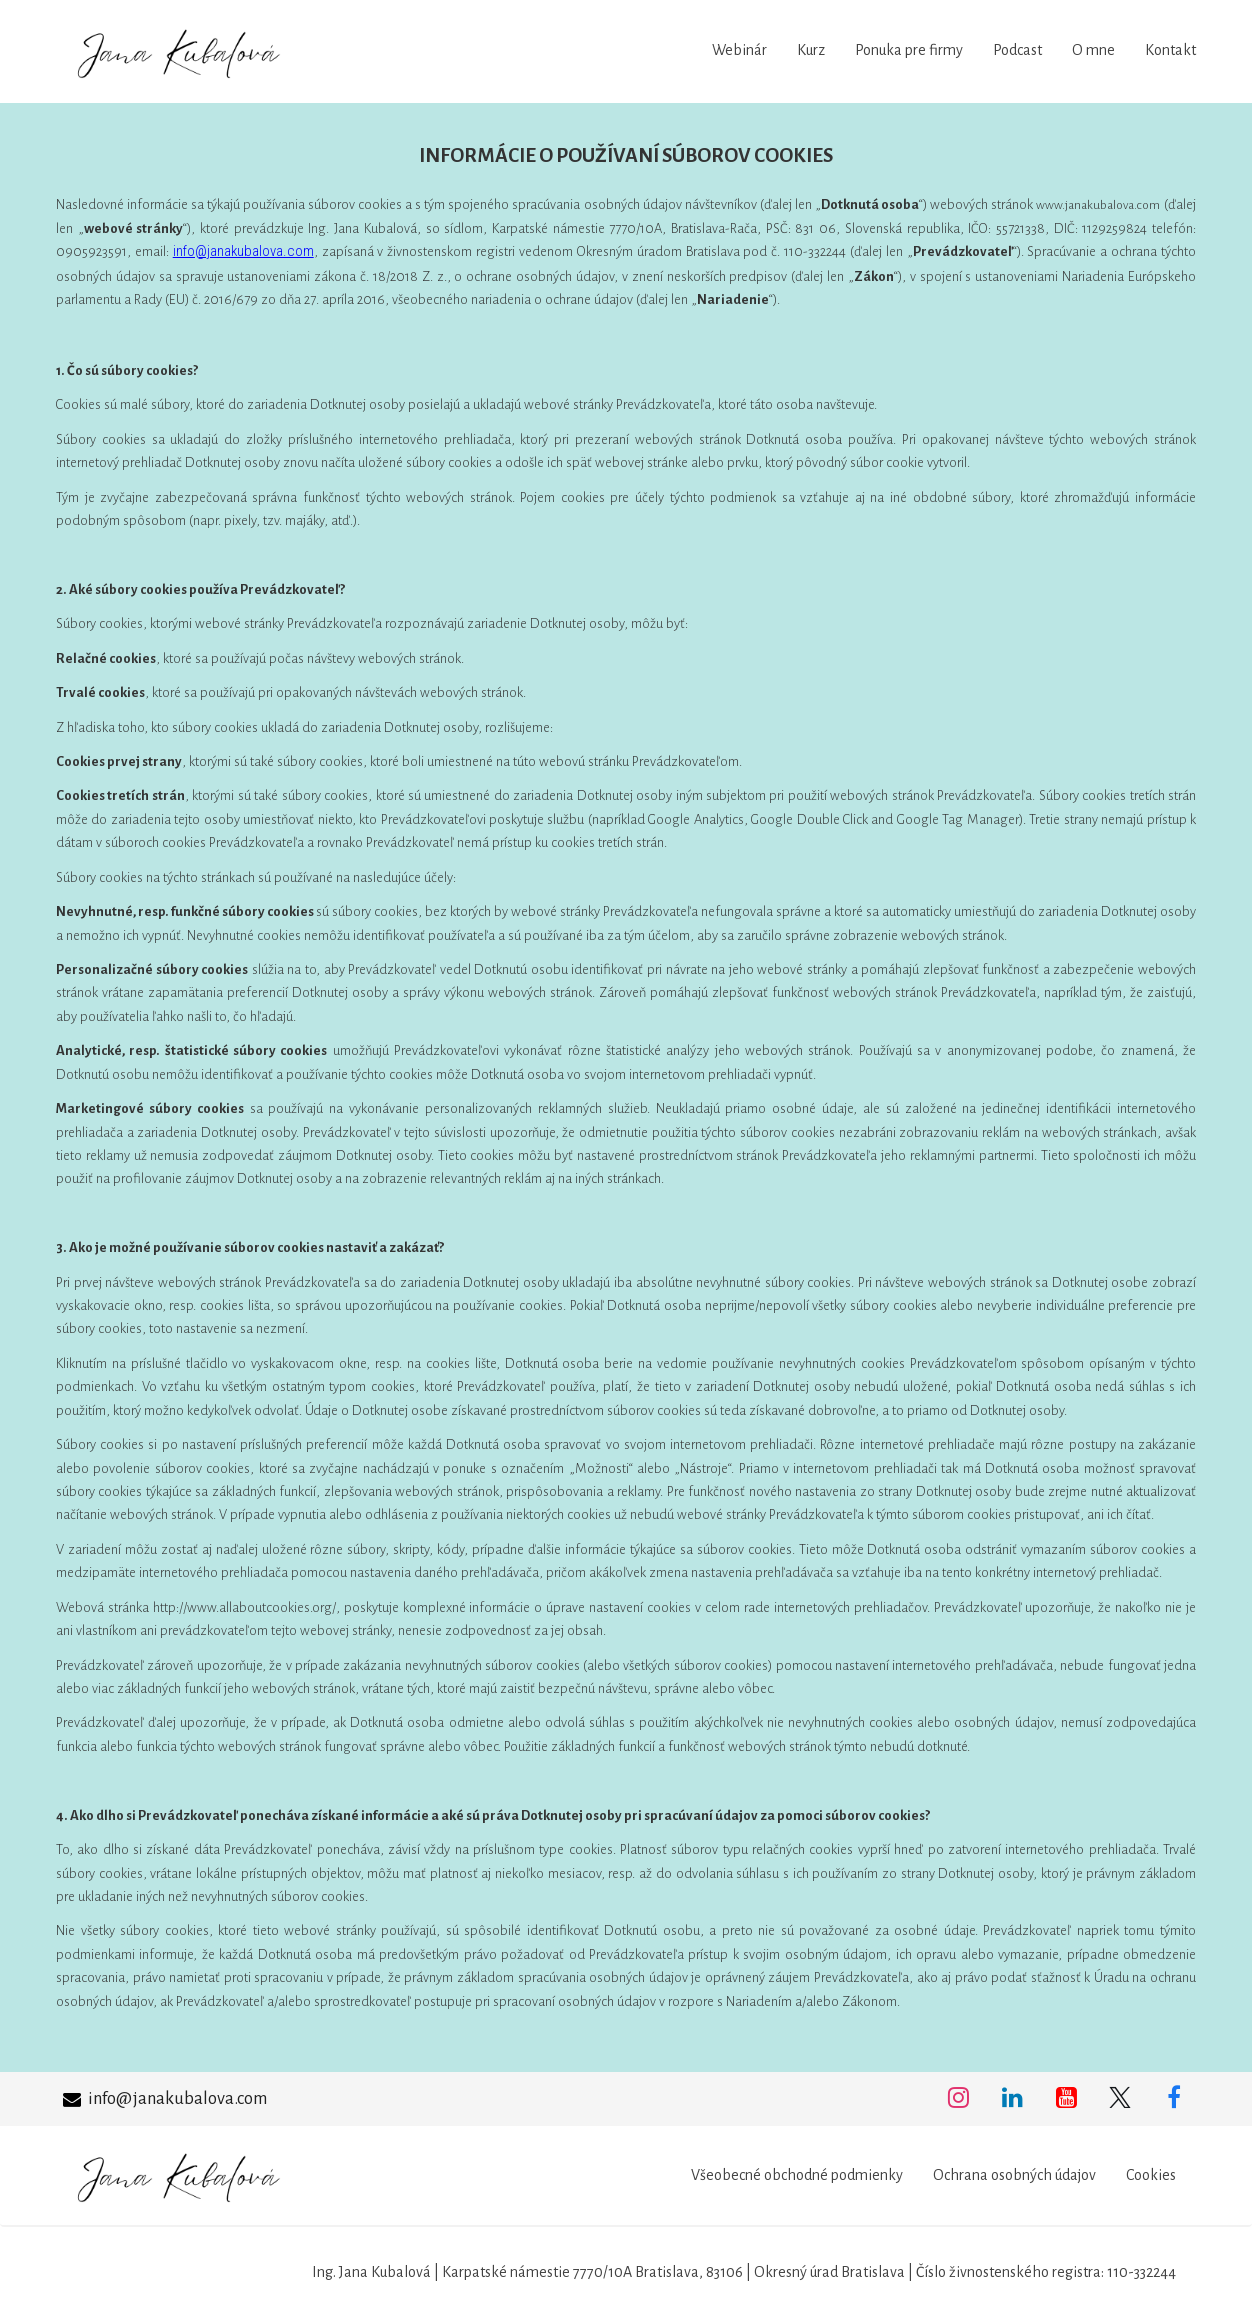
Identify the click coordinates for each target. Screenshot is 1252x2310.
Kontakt (1170, 50)
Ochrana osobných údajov (1014, 2175)
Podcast (1017, 50)
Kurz (811, 50)
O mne (1093, 50)
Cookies (1151, 2175)
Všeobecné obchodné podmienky (797, 2175)
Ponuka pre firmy (909, 50)
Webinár (739, 50)
